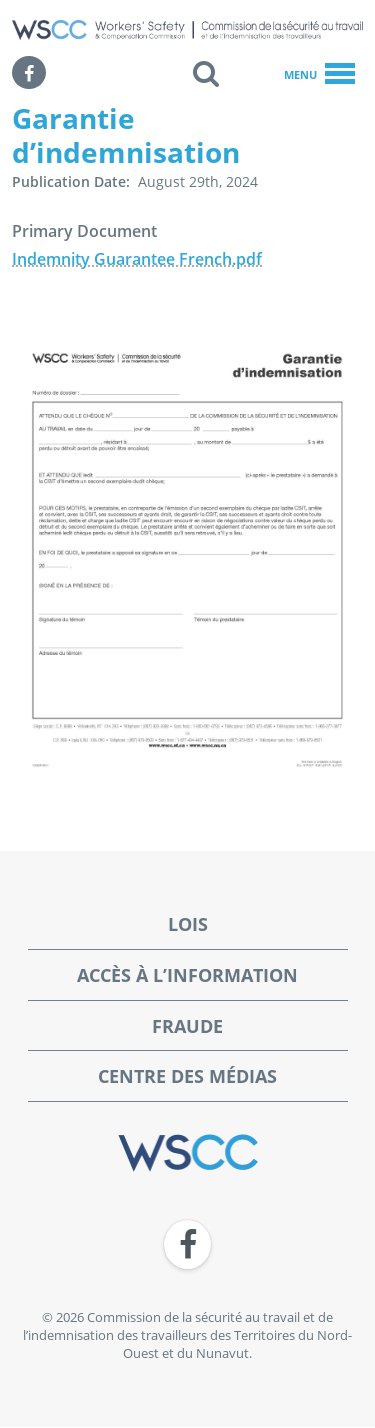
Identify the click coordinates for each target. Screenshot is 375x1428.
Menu (319, 75)
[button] (206, 73)
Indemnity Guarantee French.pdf (137, 259)
